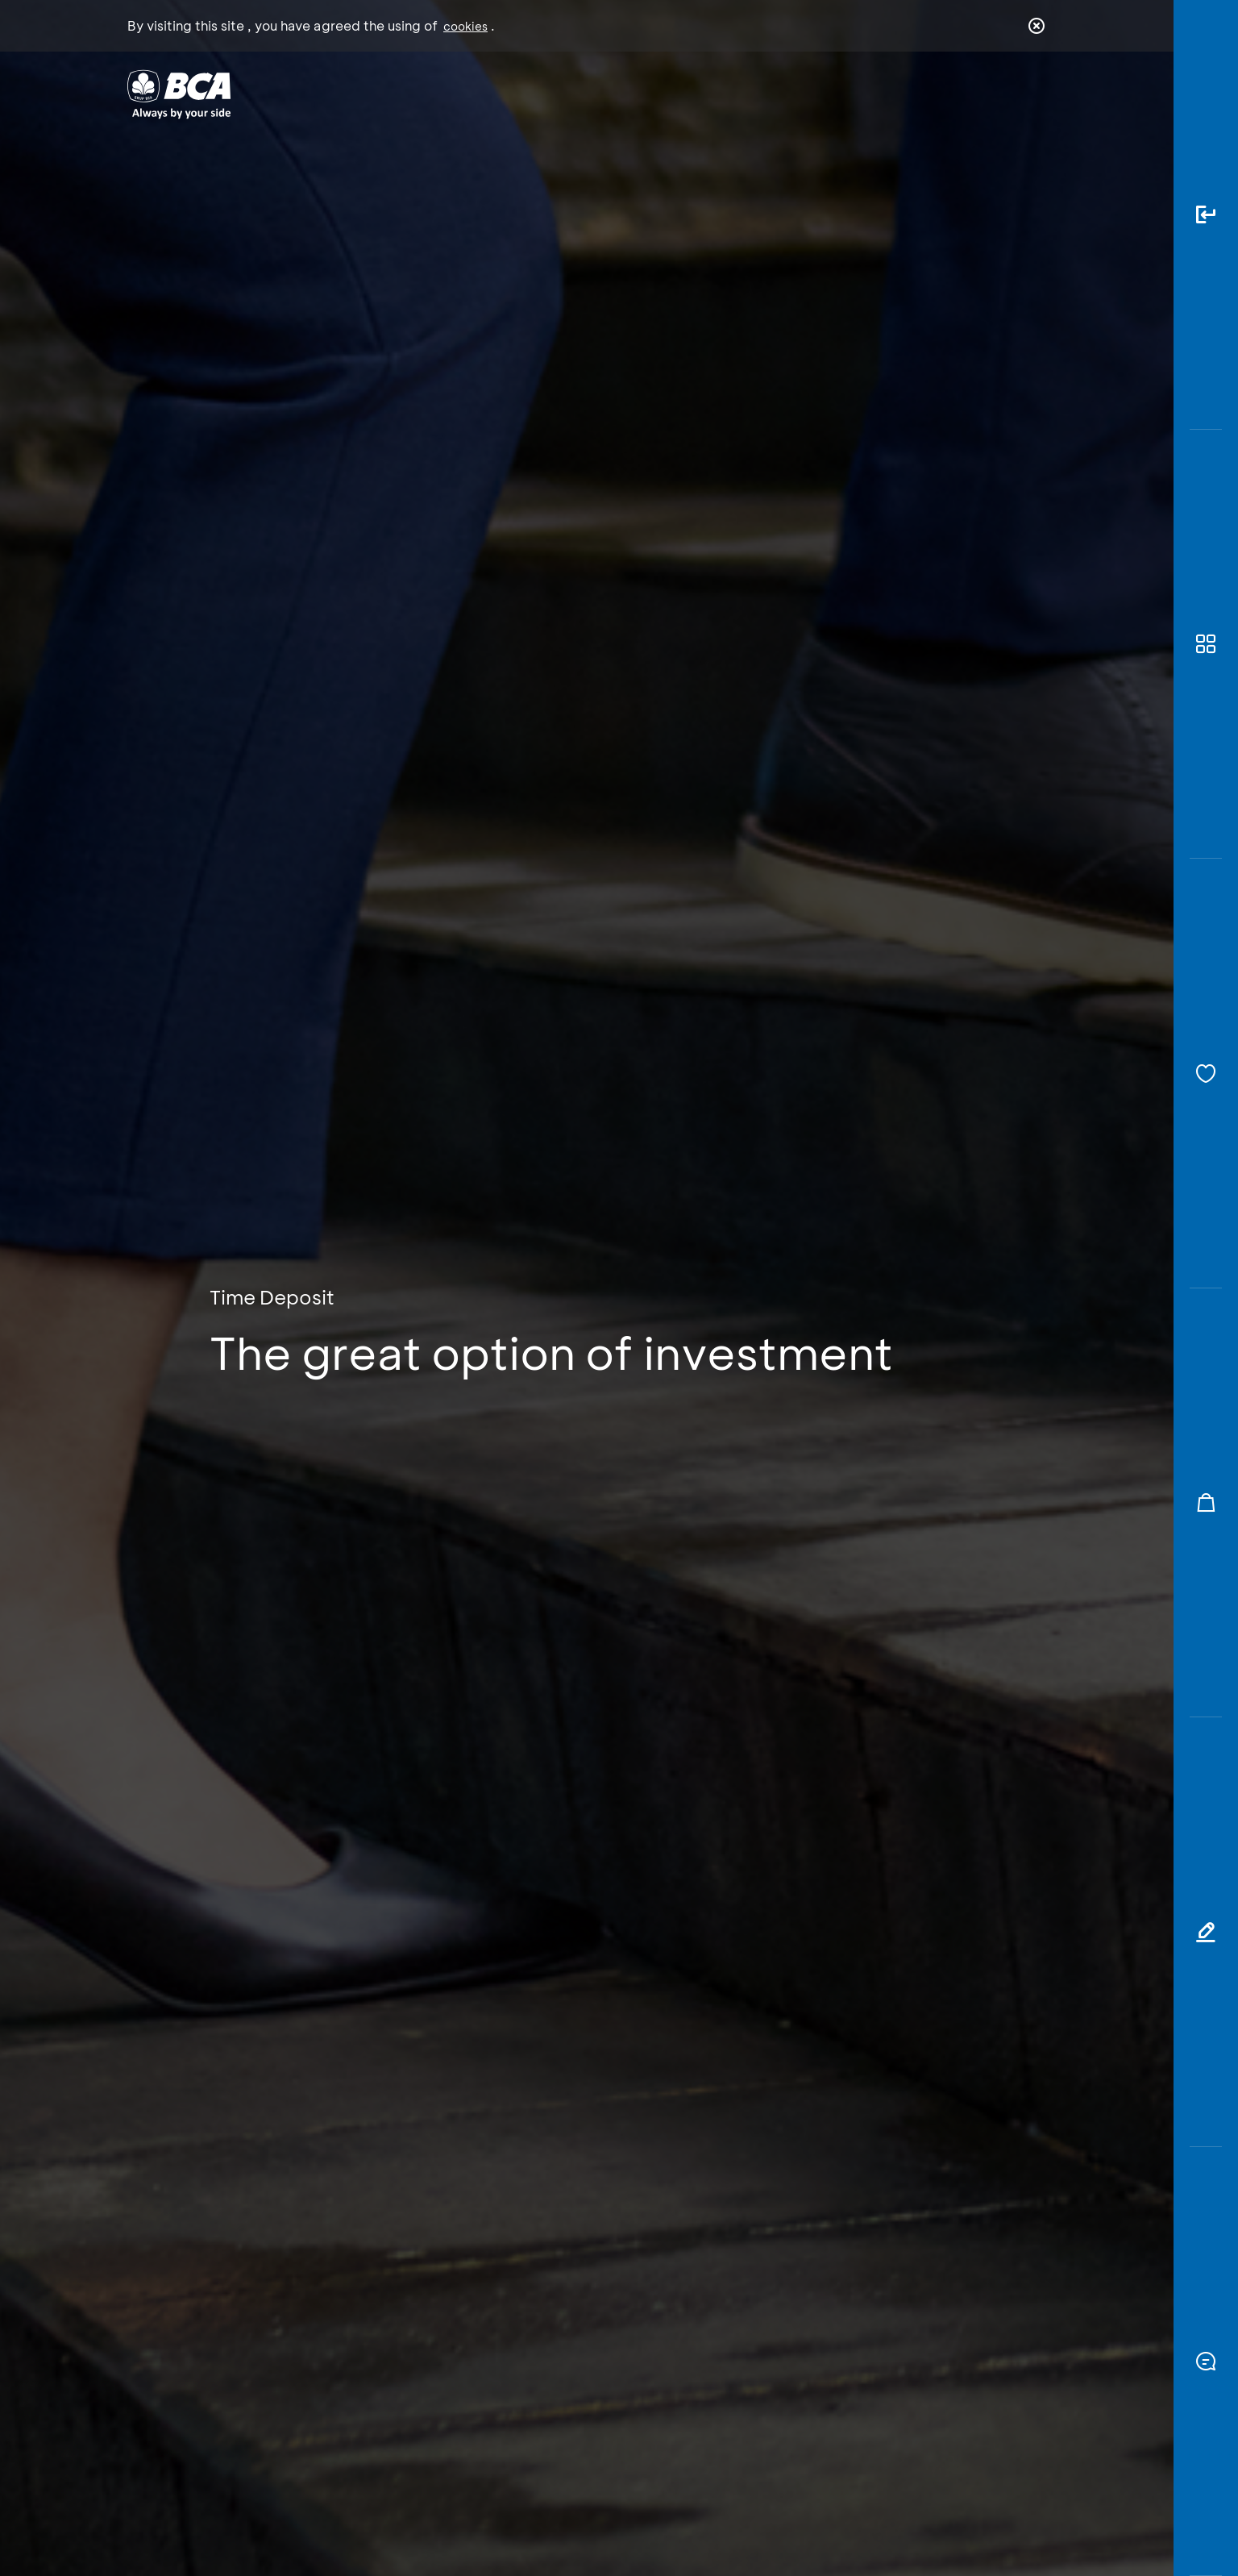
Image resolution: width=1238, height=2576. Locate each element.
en (1031, 94)
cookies (465, 26)
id (1003, 94)
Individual (457, 93)
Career (788, 93)
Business (565, 93)
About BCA (679, 93)
